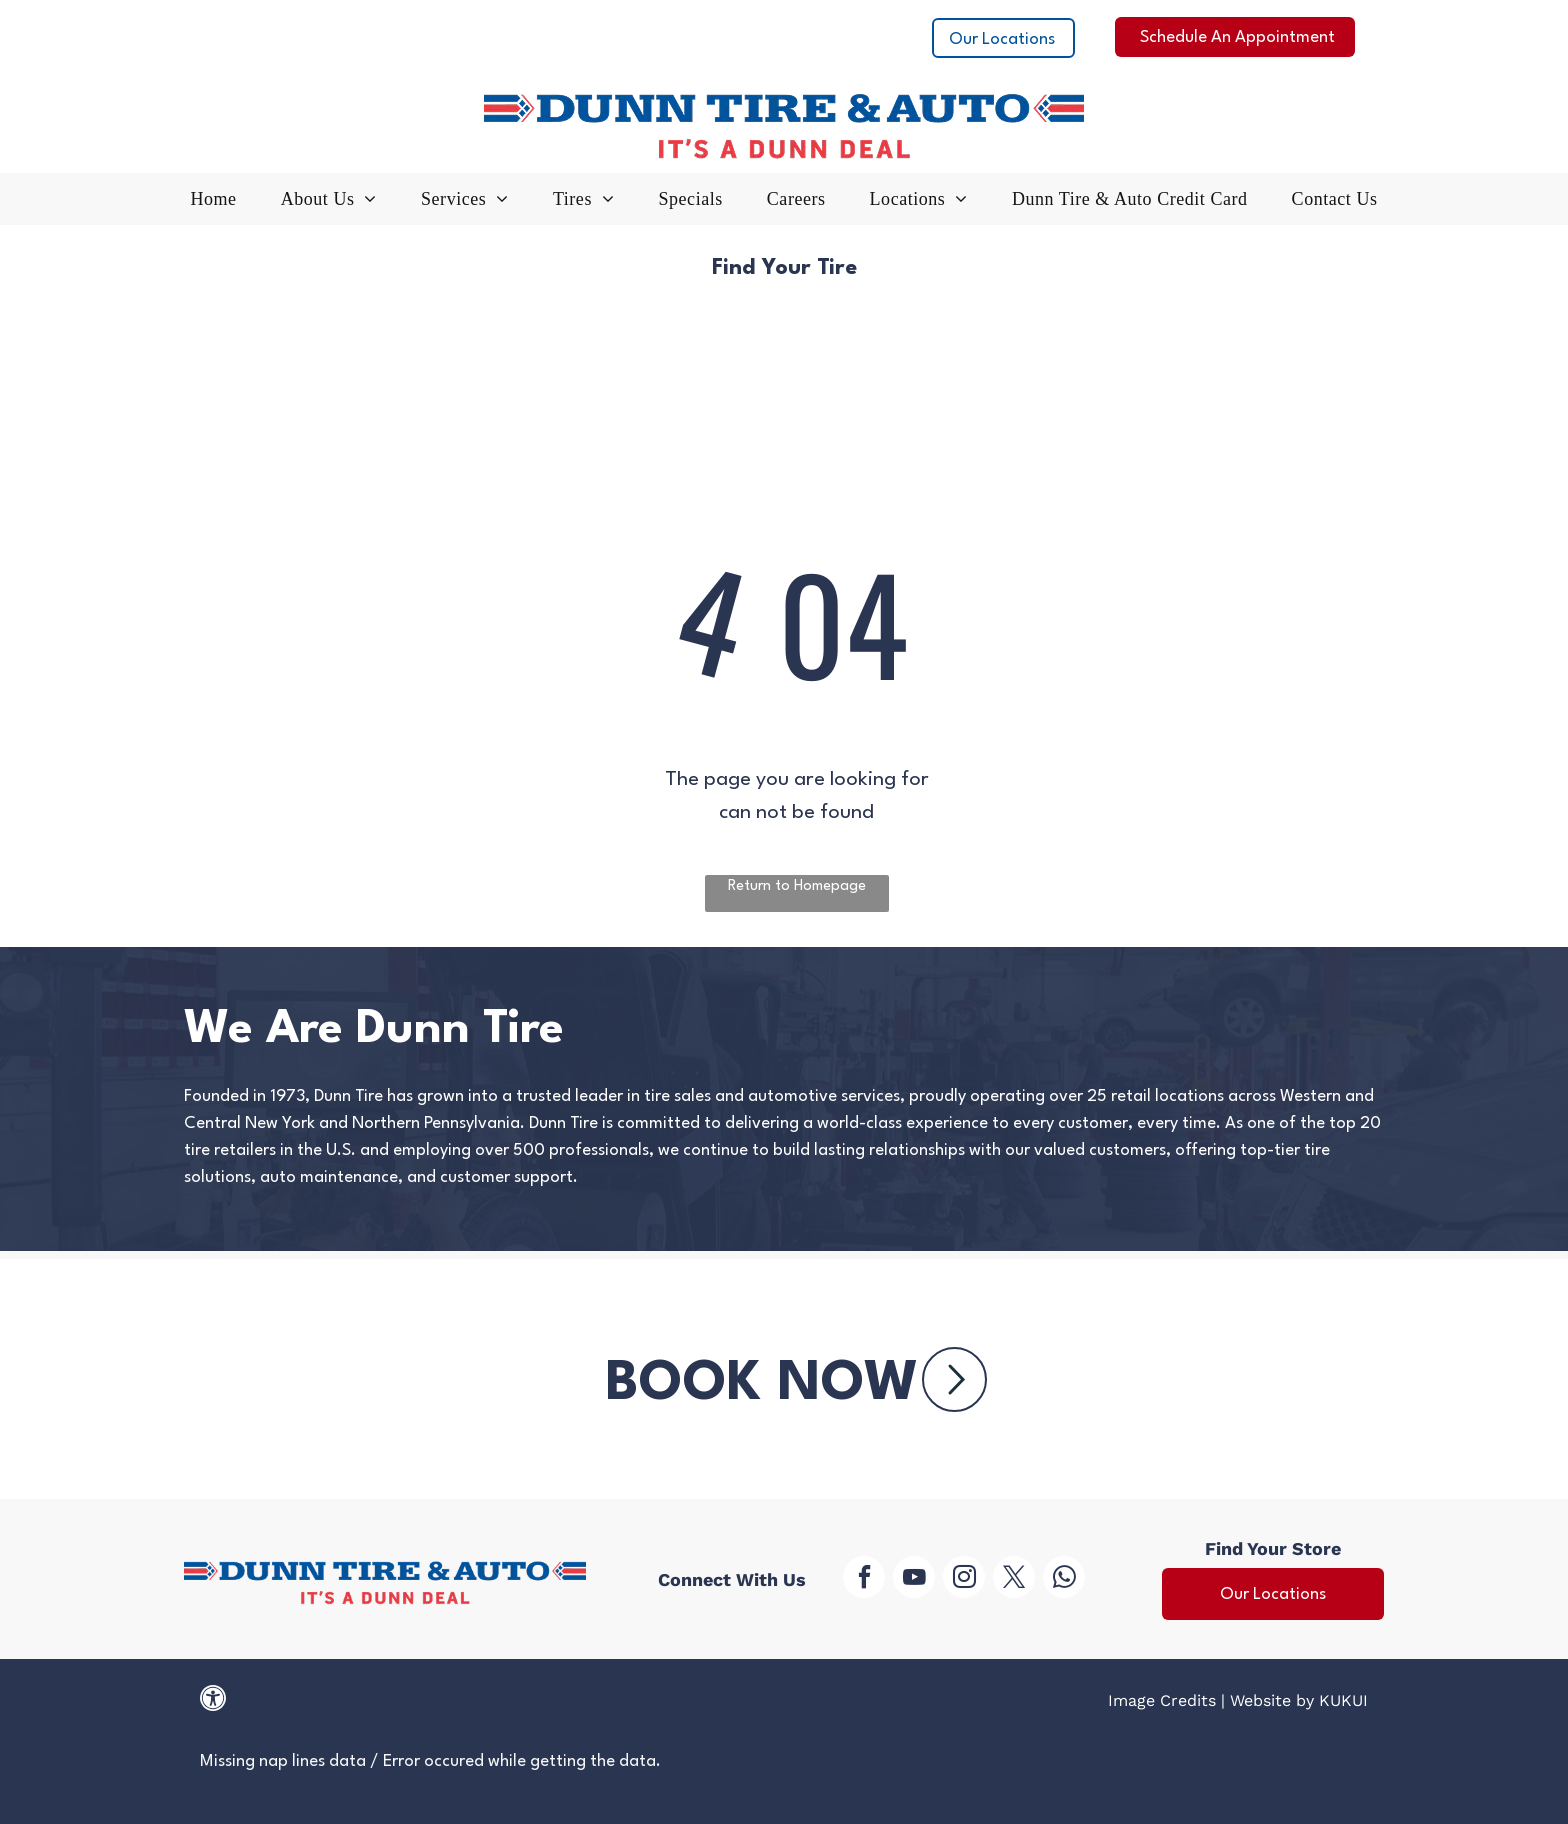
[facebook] (864, 1579)
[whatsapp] (1064, 1579)
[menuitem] (214, 204)
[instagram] (964, 1579)
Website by (1272, 1700)
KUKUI (1343, 1700)
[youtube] (914, 1579)
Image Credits (1162, 1700)
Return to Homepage (797, 886)
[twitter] (1014, 1579)
